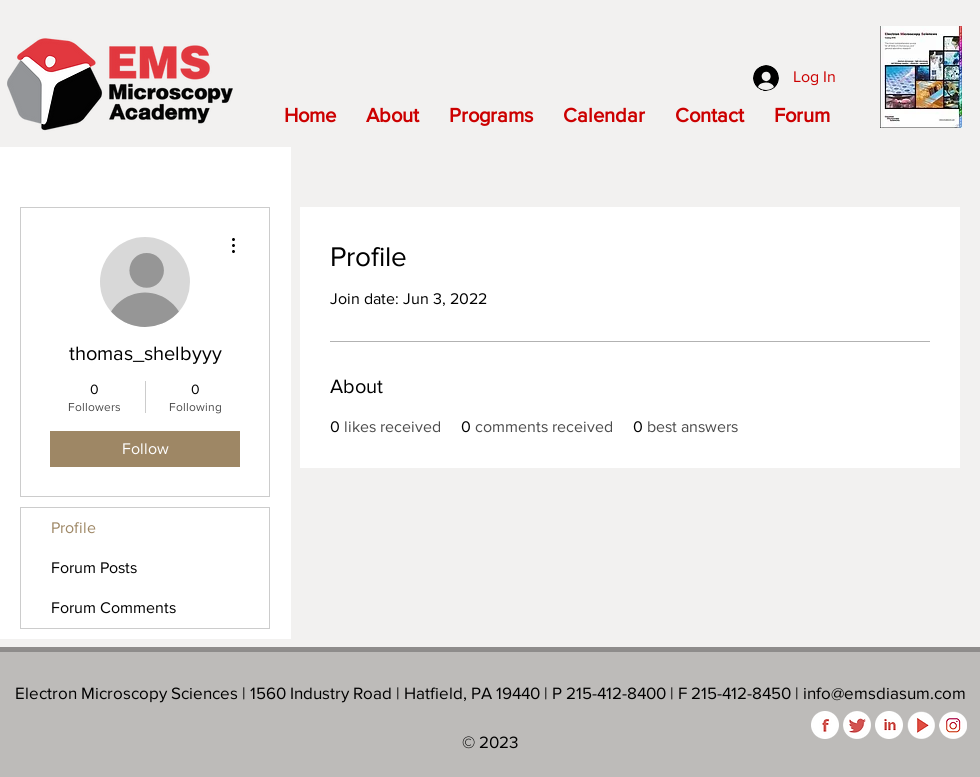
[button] (392, 115)
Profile (73, 527)
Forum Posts (94, 567)
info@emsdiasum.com (884, 692)
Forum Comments (113, 607)
